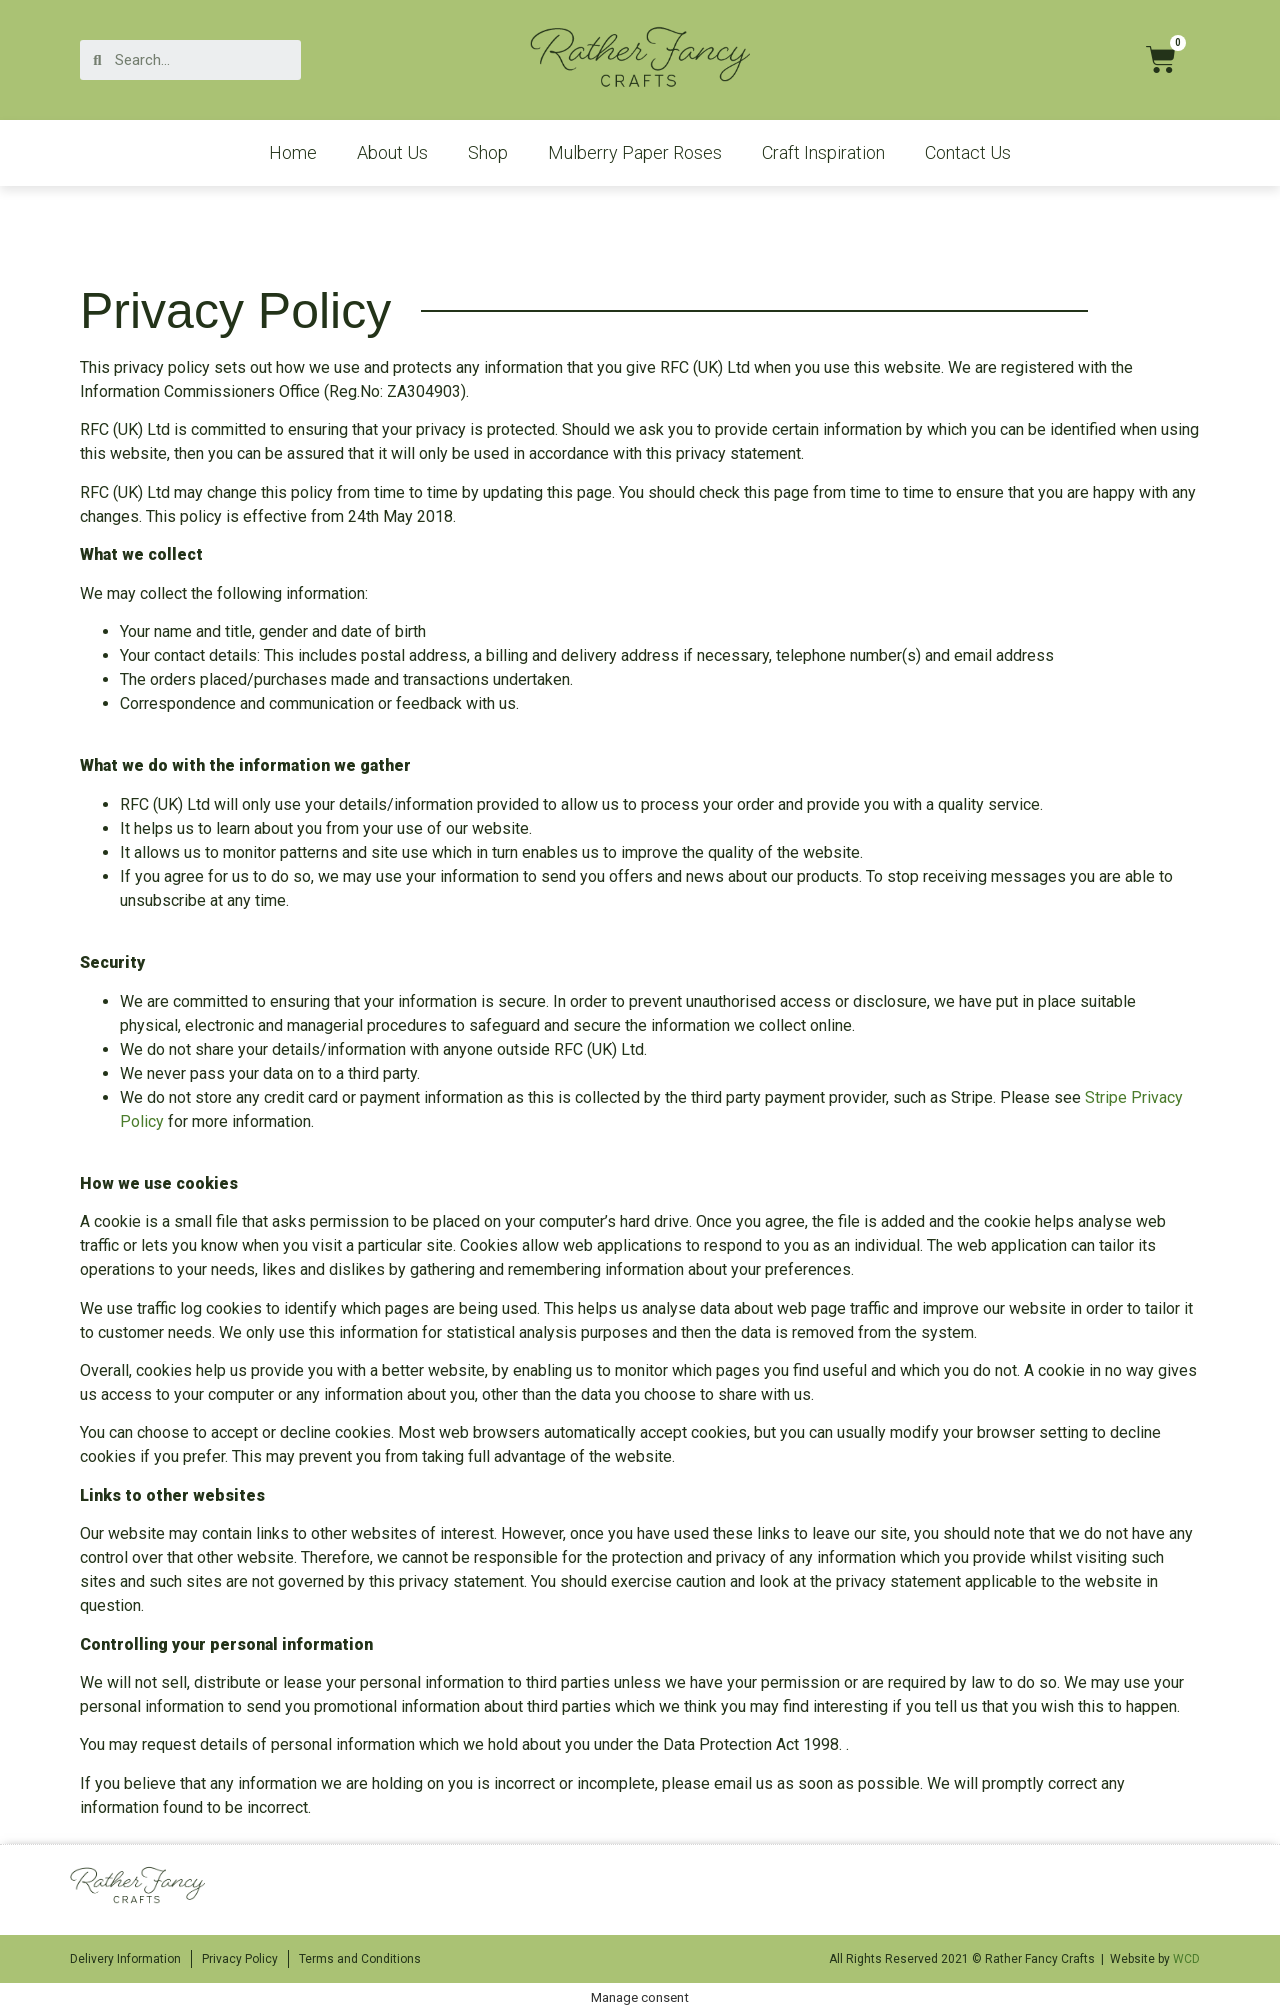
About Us (392, 152)
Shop (488, 152)
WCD (1186, 1959)
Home (293, 152)
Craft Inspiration (823, 152)
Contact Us (968, 152)
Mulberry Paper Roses (635, 152)
